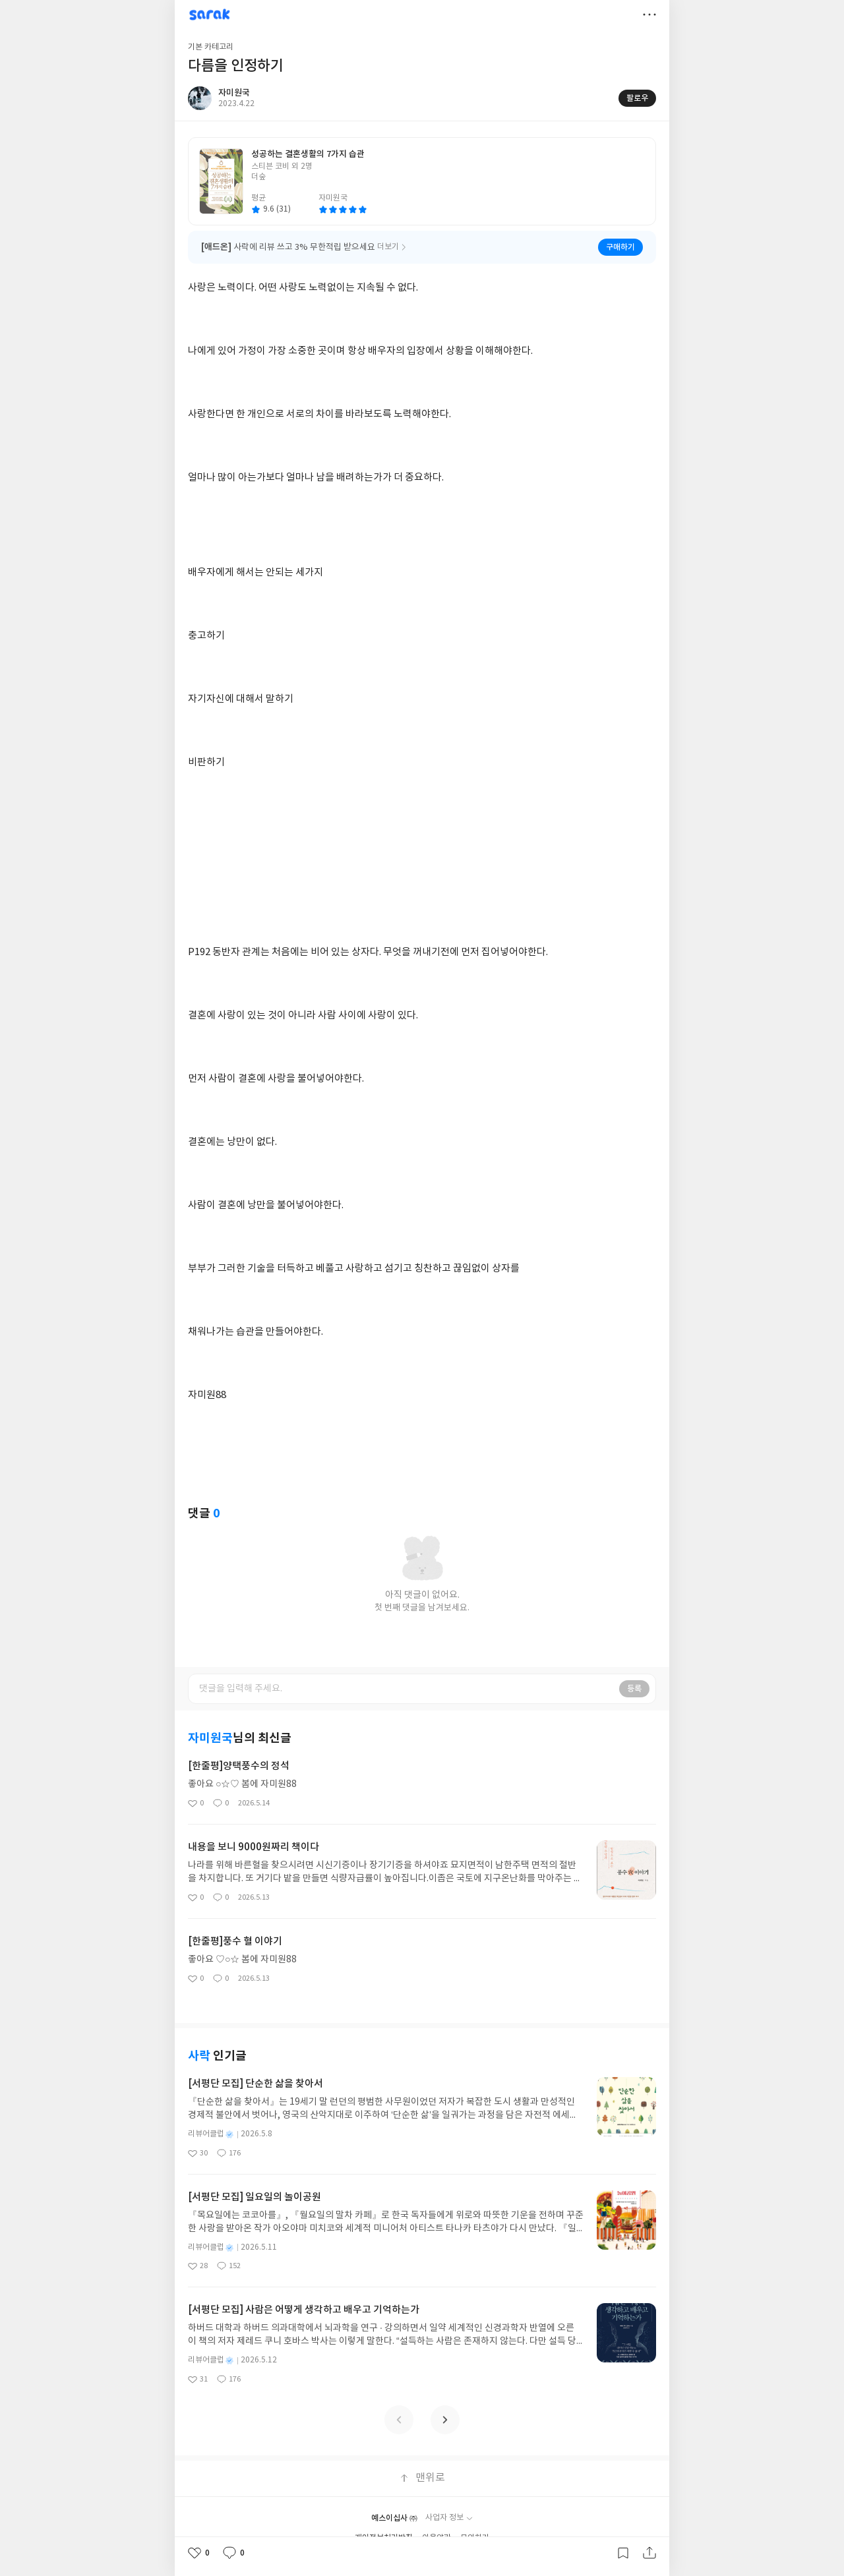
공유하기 (649, 2553)
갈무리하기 (623, 2553)
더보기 (649, 14)
